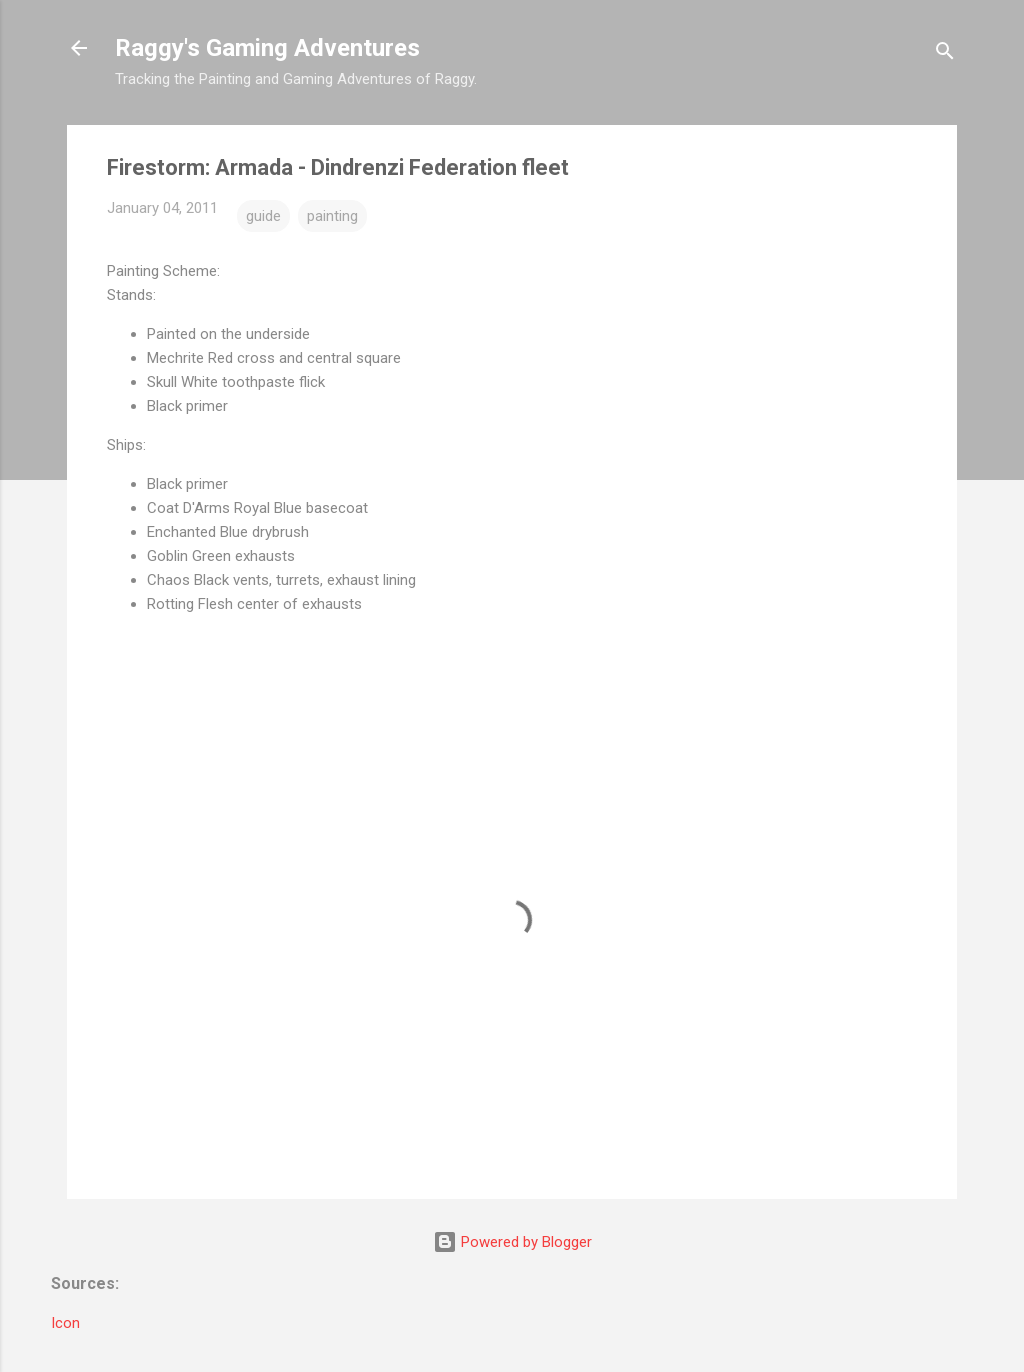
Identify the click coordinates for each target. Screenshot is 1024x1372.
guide (263, 216)
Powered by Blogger (512, 1242)
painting (332, 216)
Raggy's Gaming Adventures (267, 48)
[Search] (945, 54)
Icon (65, 1323)
